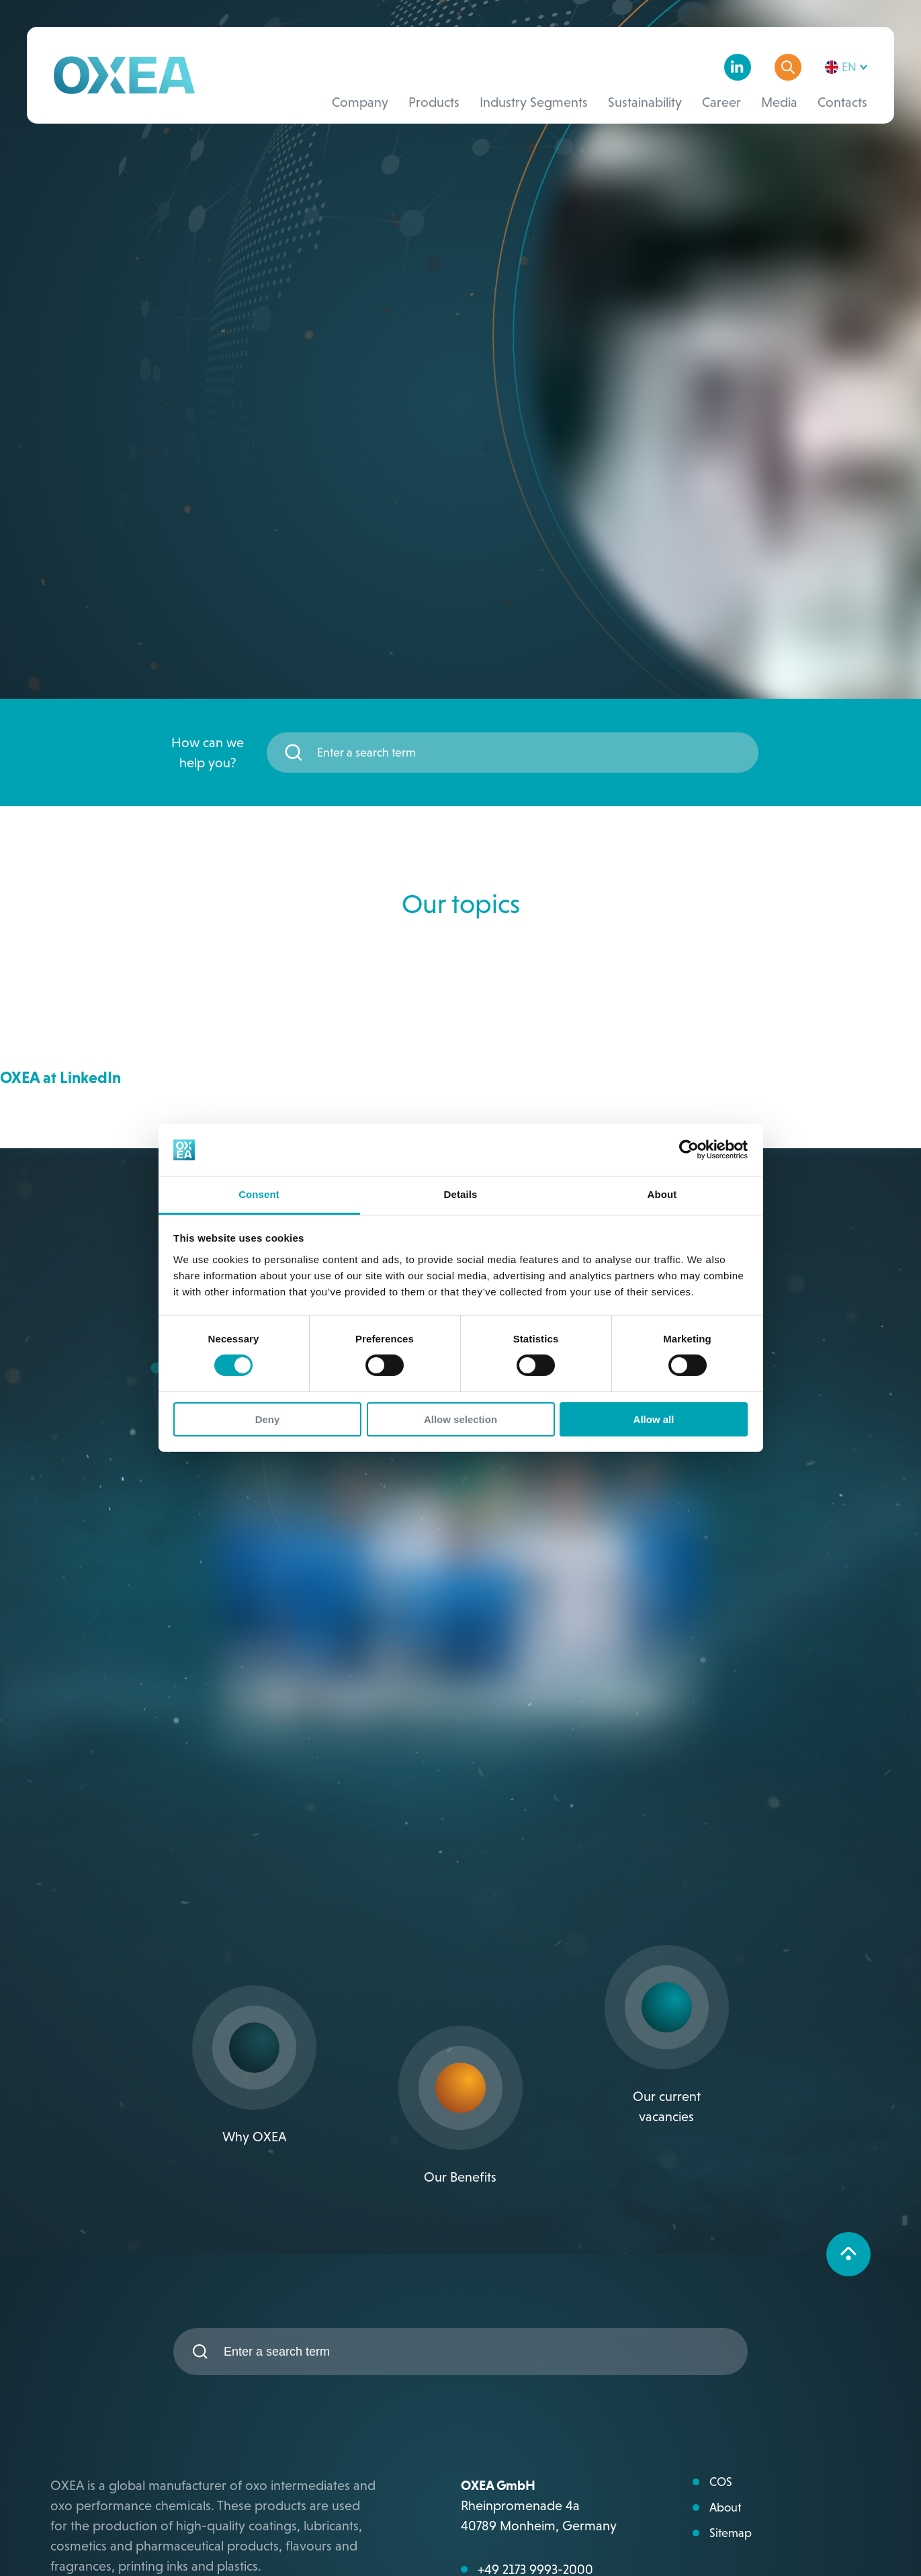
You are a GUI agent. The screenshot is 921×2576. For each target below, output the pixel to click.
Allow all (653, 1419)
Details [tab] (461, 1194)
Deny (267, 1419)
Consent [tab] (258, 1194)
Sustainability (645, 102)
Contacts (842, 102)
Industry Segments (534, 102)
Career (721, 102)
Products (433, 102)
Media (779, 102)
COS (720, 2482)
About (725, 2507)
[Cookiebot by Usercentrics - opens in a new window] (689, 1150)
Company (360, 102)
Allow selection (460, 1419)
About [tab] (662, 1194)
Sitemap (730, 2533)
